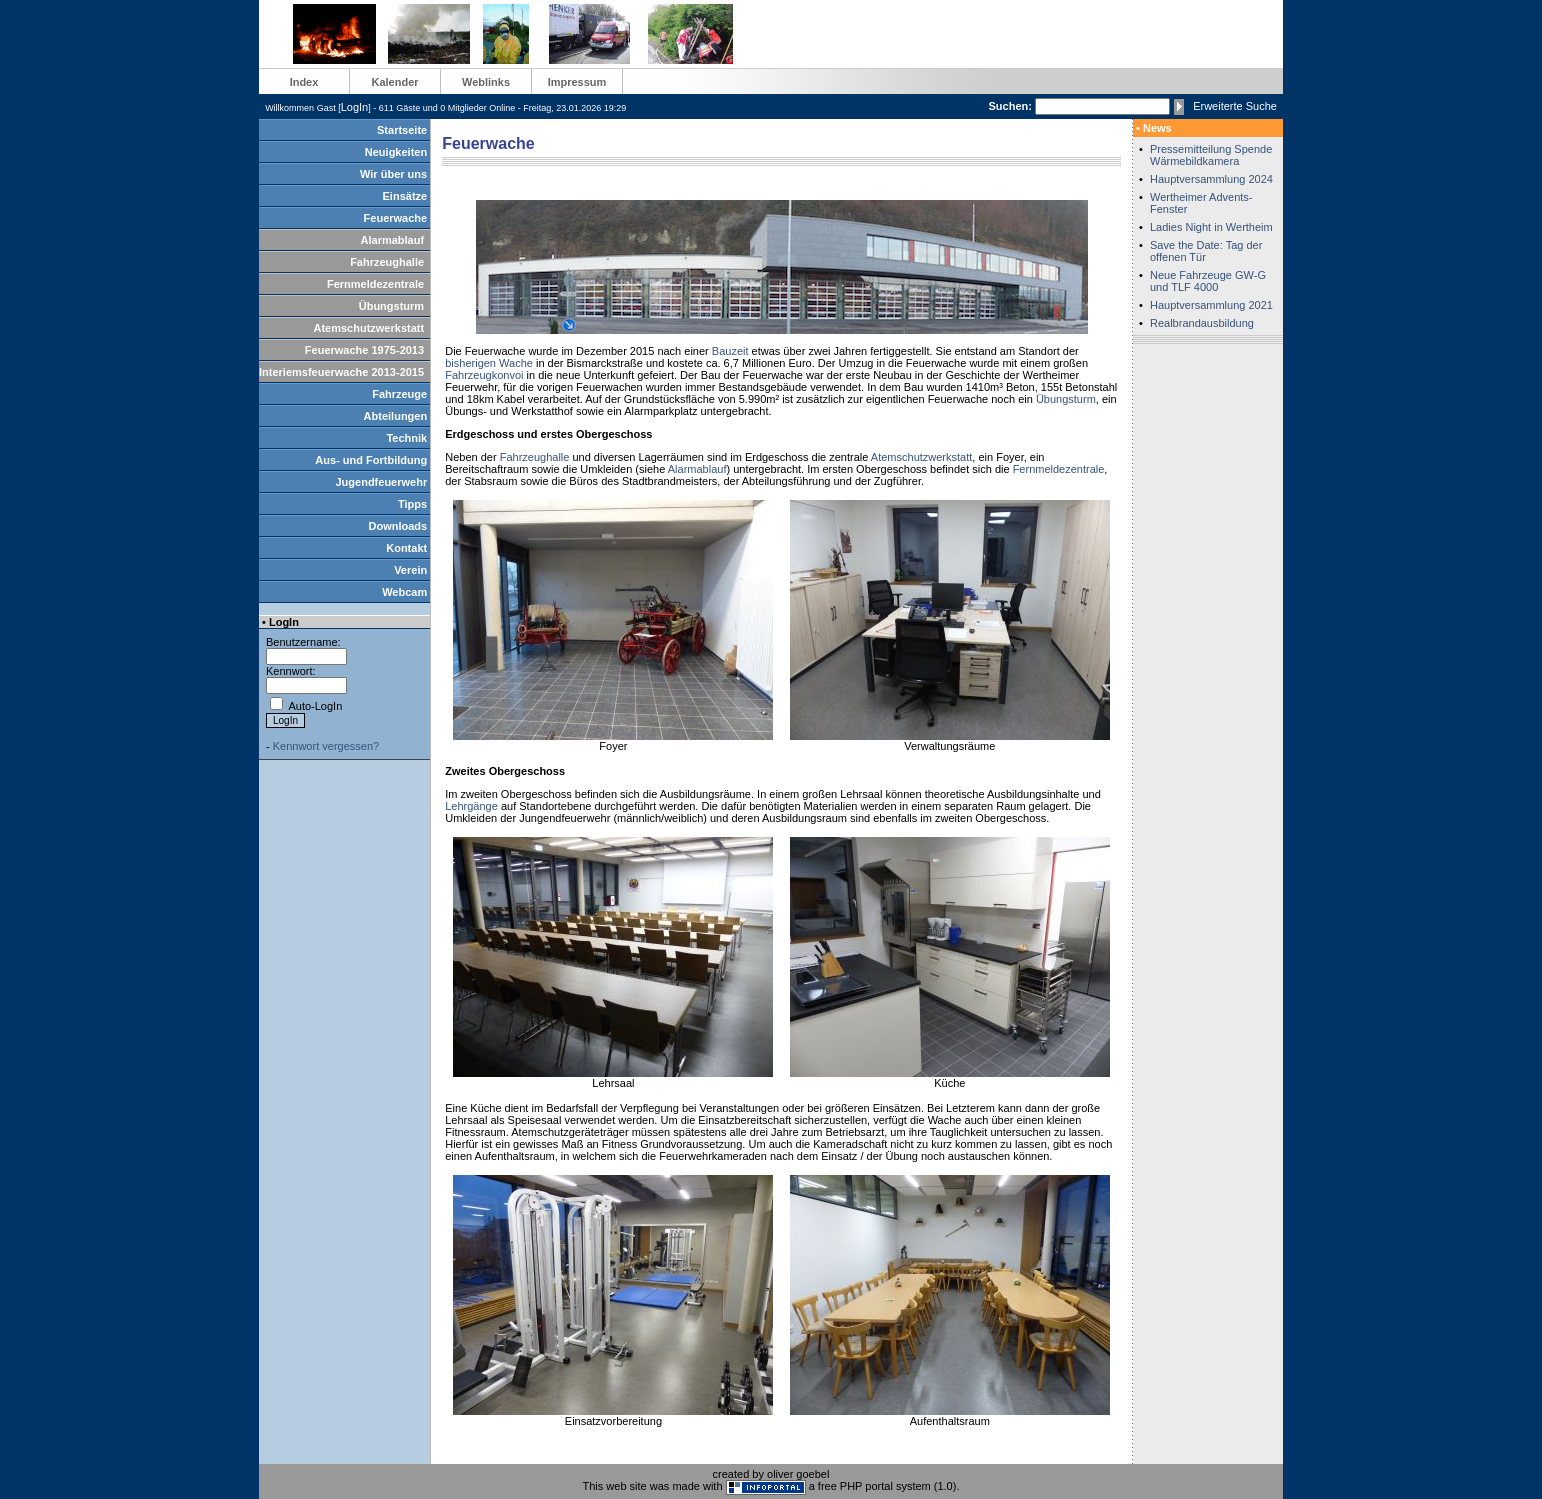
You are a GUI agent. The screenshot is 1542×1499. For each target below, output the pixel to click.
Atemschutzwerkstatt (368, 328)
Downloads (398, 526)
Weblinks (486, 82)
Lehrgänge (471, 806)
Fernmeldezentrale (375, 284)
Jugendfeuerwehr (381, 482)
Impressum (577, 82)
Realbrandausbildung (1202, 323)
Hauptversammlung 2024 (1211, 179)
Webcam (404, 592)
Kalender (394, 82)
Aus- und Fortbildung (371, 460)
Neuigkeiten (396, 152)
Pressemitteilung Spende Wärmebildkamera (1211, 155)
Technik (406, 438)
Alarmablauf (393, 240)
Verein (410, 570)
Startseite (402, 130)
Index (304, 82)
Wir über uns (393, 174)
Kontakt (406, 548)
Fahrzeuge (399, 394)
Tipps (412, 504)
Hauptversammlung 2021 (1211, 305)
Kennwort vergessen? (326, 746)
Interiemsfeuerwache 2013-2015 (341, 372)
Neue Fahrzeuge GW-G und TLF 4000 (1208, 281)
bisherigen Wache (489, 363)
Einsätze (405, 196)
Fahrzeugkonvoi (484, 375)
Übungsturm (391, 306)
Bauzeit (730, 351)
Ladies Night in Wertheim (1211, 227)
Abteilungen (396, 416)
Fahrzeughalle (387, 262)
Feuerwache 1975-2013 (364, 350)
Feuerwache (396, 218)
